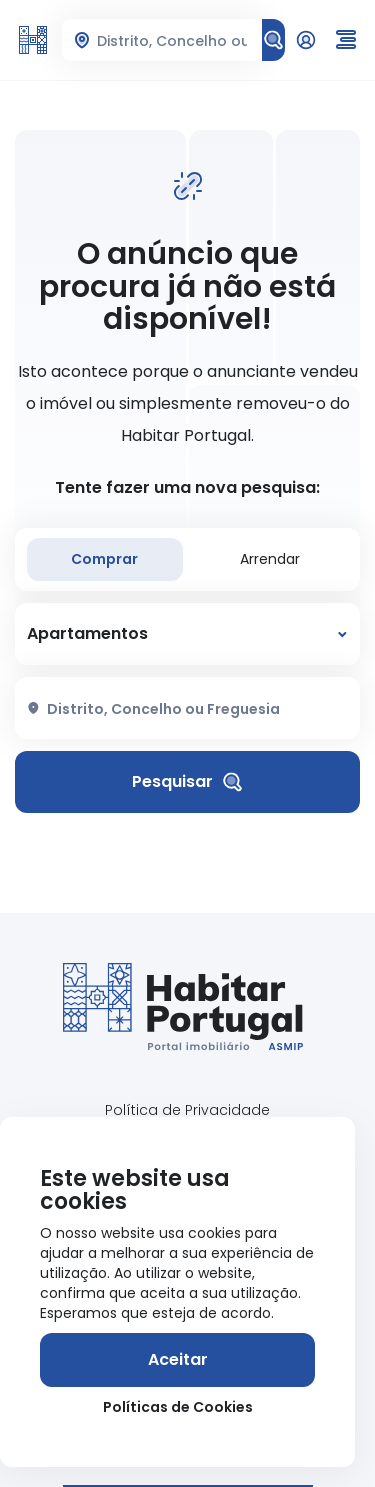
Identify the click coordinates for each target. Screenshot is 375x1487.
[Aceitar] (177, 1360)
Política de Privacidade (187, 1110)
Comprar (104, 559)
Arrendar (270, 559)
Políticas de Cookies (178, 1407)
